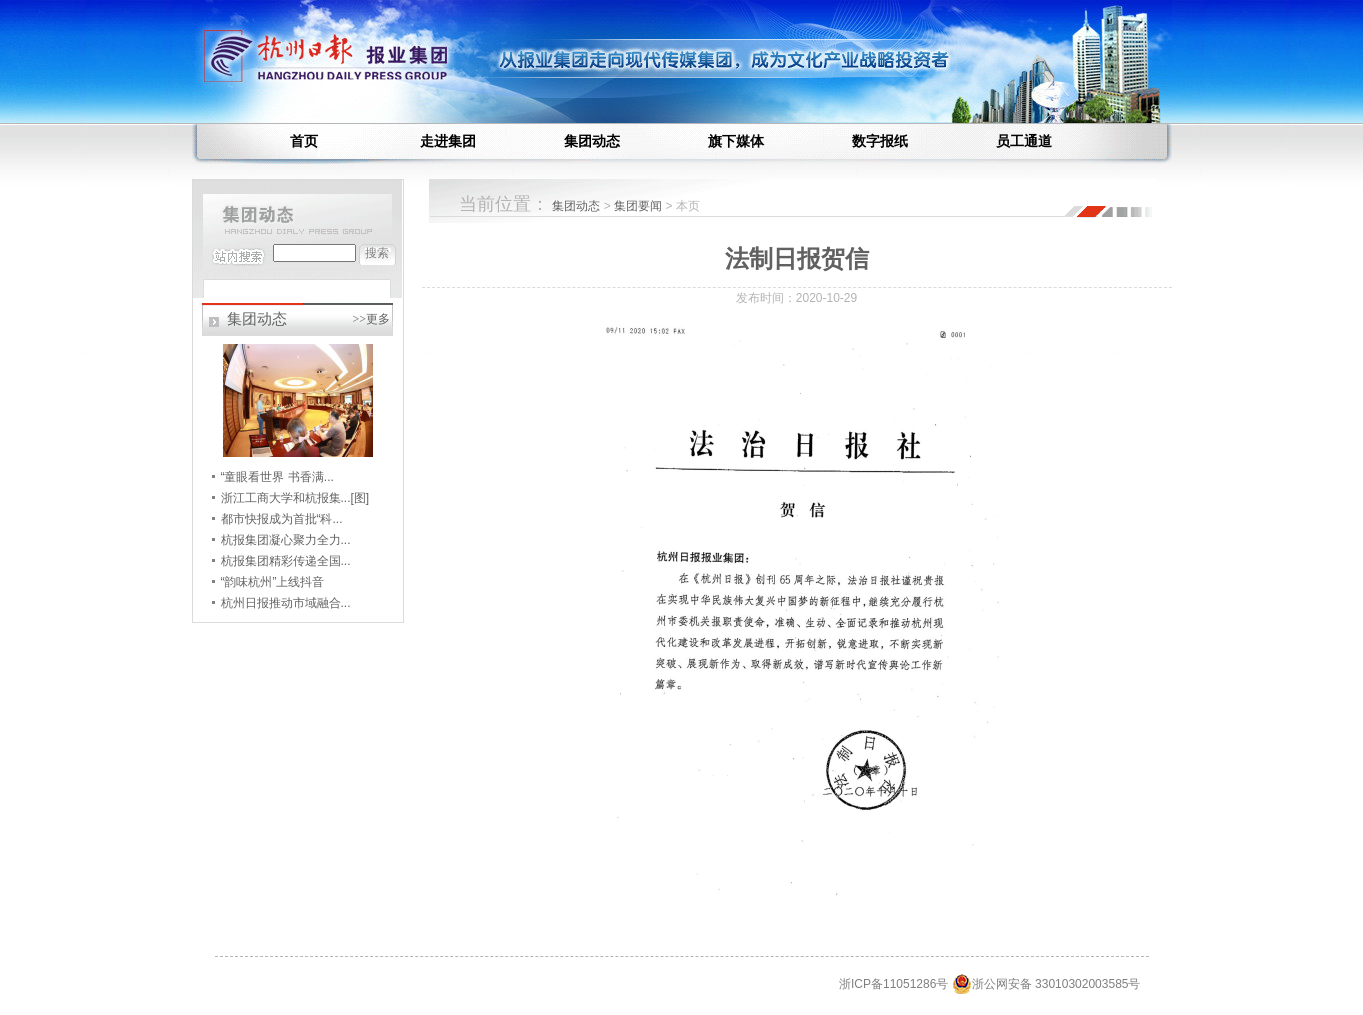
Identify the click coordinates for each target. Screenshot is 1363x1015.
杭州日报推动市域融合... (286, 603)
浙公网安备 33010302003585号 (1046, 984)
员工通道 (1024, 141)
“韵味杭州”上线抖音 (273, 582)
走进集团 (448, 141)
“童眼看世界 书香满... (277, 477)
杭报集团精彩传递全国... (286, 561)
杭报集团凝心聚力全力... (286, 540)
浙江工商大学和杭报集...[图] (295, 498)
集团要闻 (639, 206)
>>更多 (371, 319)
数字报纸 (880, 141)
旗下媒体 (736, 141)
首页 (304, 141)
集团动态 (592, 141)
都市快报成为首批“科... (282, 519)
